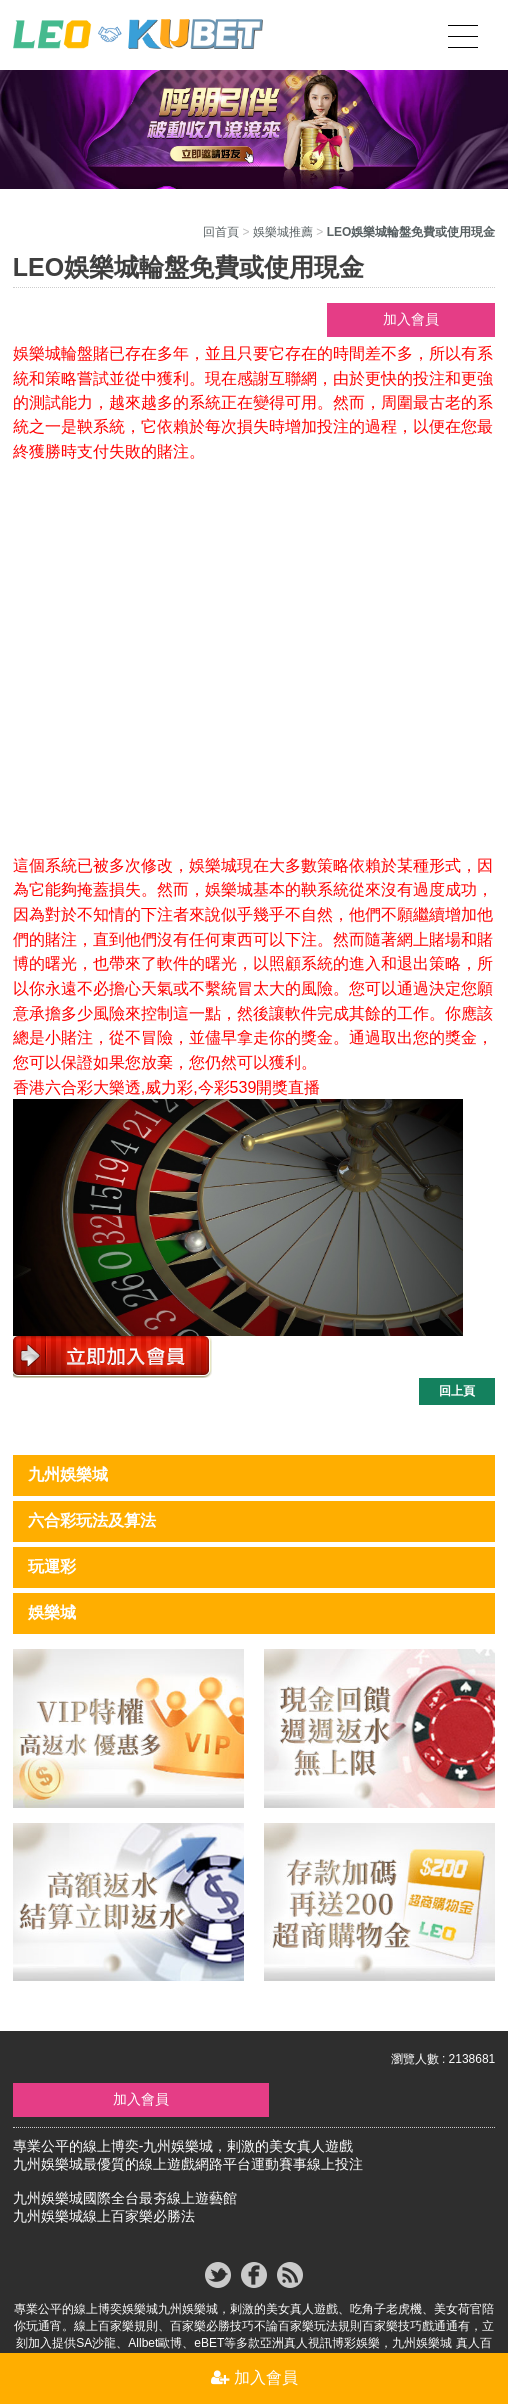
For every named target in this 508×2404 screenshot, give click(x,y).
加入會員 (411, 319)
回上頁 (457, 1391)
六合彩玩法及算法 (92, 1520)
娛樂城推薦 (283, 232)
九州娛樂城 (68, 1474)
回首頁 (221, 232)
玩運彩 (52, 1566)
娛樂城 (52, 1612)
